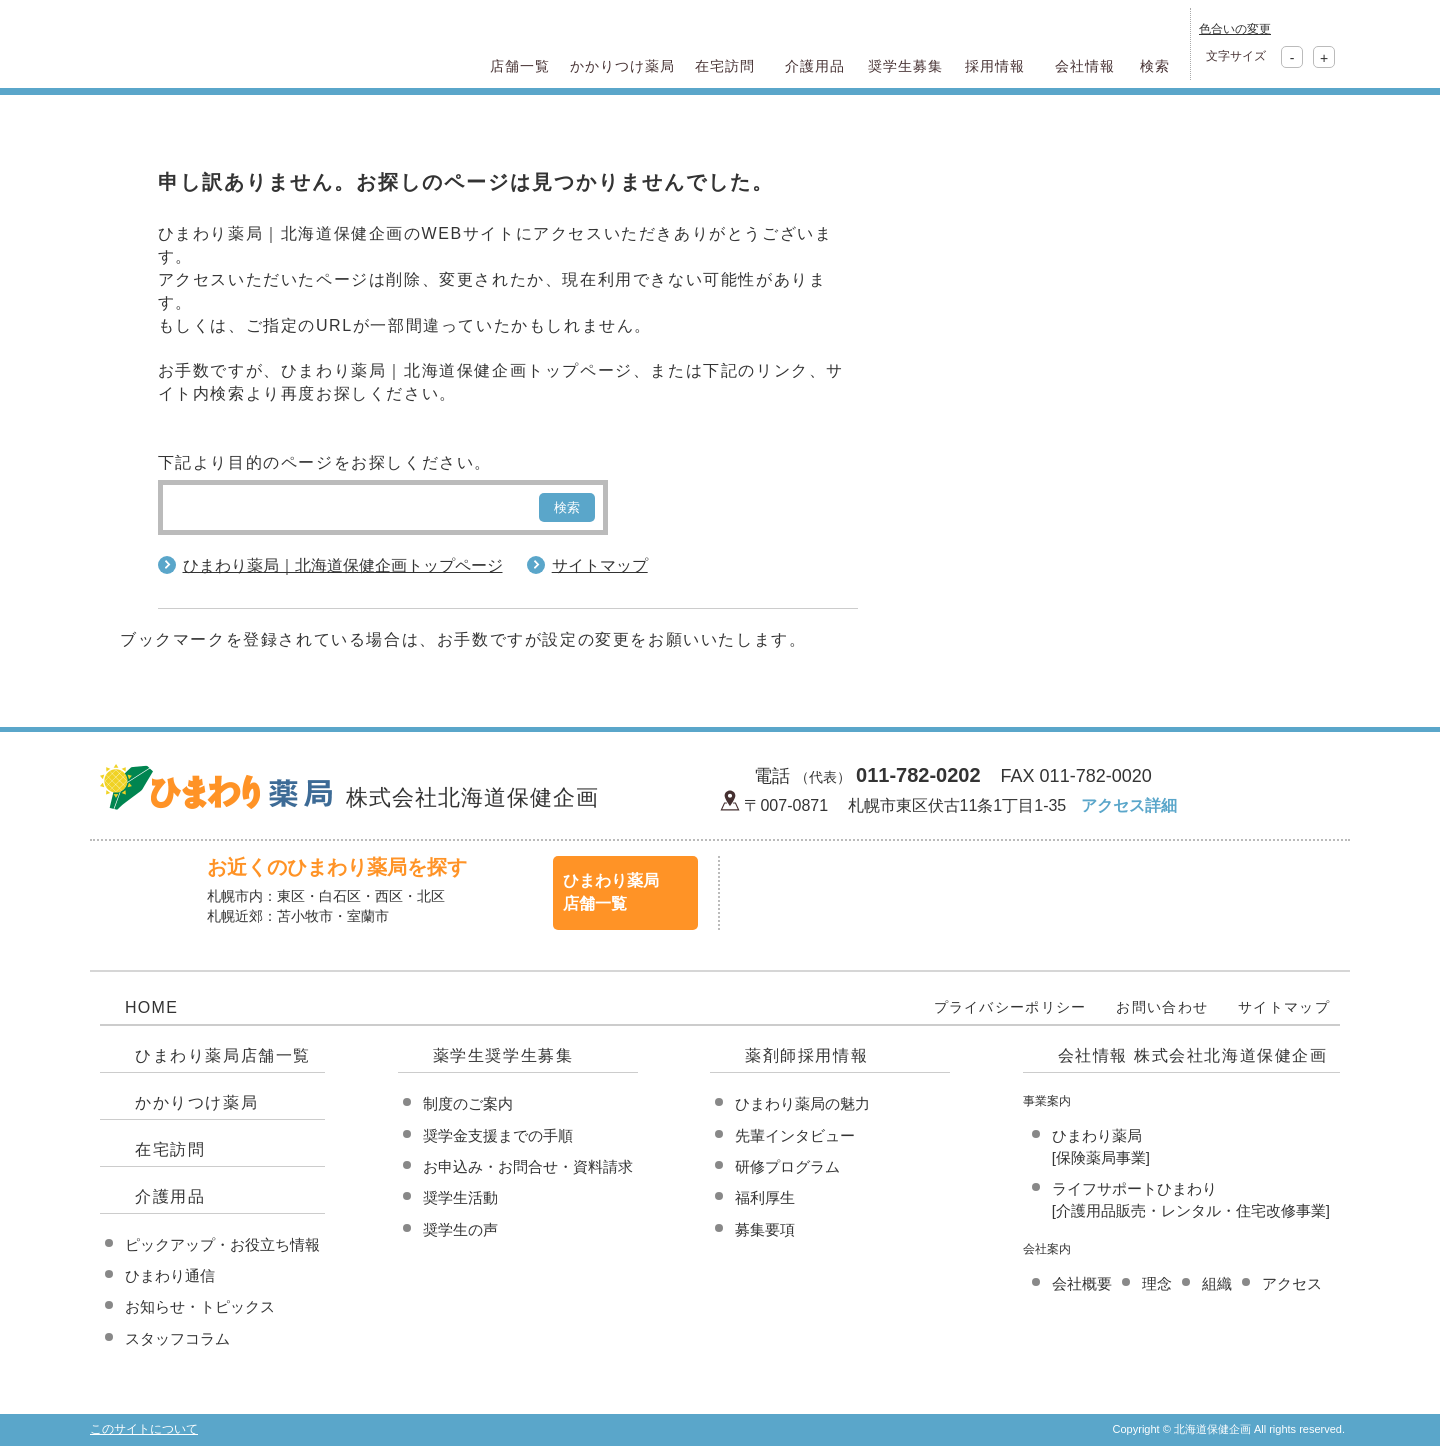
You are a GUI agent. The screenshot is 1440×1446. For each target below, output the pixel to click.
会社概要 (1082, 1283)
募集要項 (765, 1229)
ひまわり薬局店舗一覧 (223, 1055)
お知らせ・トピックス (200, 1306)
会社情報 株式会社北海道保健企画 (1193, 1055)
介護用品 (170, 1196)
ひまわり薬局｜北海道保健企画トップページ (343, 565)
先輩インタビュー (795, 1135)
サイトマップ (600, 565)
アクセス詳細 (1129, 805)
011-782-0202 (918, 775)
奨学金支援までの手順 (498, 1135)
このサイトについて (144, 1429)
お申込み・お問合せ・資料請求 (528, 1166)
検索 (567, 507)
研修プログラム (787, 1166)
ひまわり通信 (170, 1275)
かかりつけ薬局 (196, 1102)
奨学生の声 (460, 1229)
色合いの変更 (1235, 29)
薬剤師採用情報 (806, 1055)
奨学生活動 (460, 1197)
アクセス (1292, 1283)
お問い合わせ (1162, 1007)
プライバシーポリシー (1010, 1007)
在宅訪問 (170, 1149)
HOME (151, 1007)
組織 (1217, 1283)
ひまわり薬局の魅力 (802, 1103)
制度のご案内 (468, 1103)
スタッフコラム (177, 1338)
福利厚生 (765, 1197)
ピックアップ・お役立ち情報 (222, 1244)
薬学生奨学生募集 (503, 1055)
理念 (1157, 1283)
